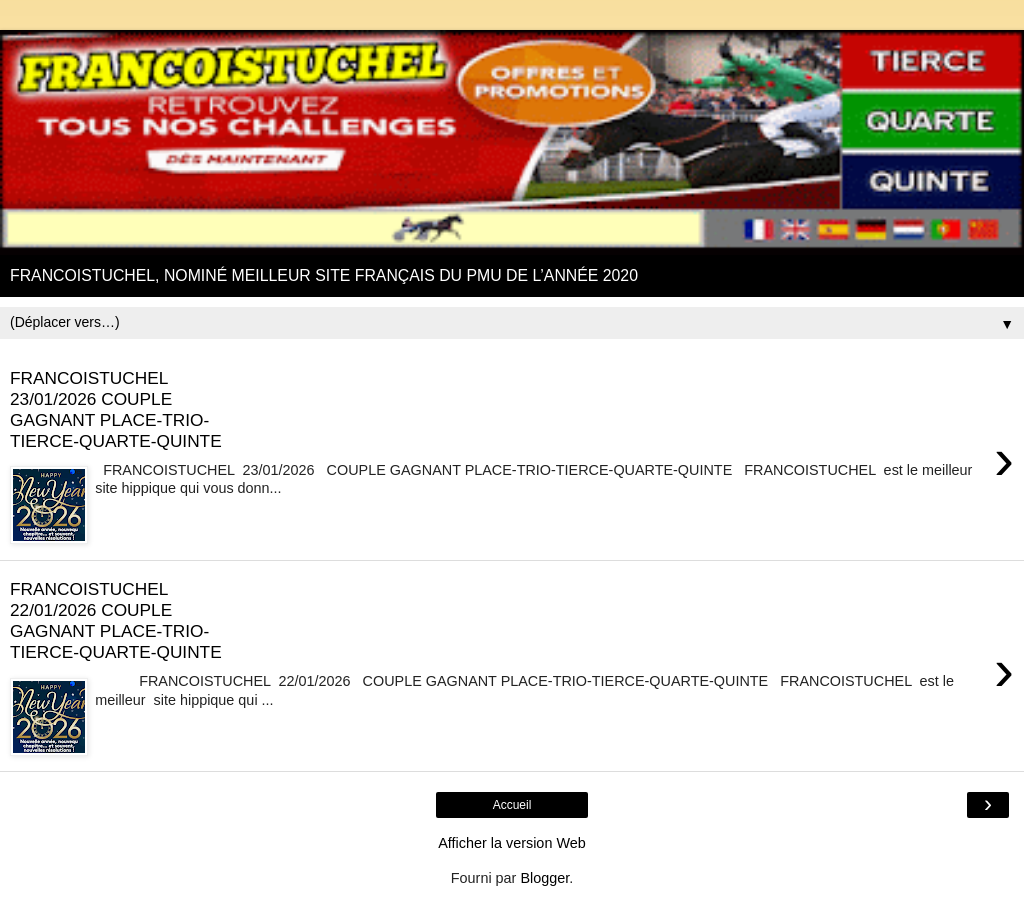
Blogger (544, 878)
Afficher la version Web (511, 843)
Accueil (512, 805)
